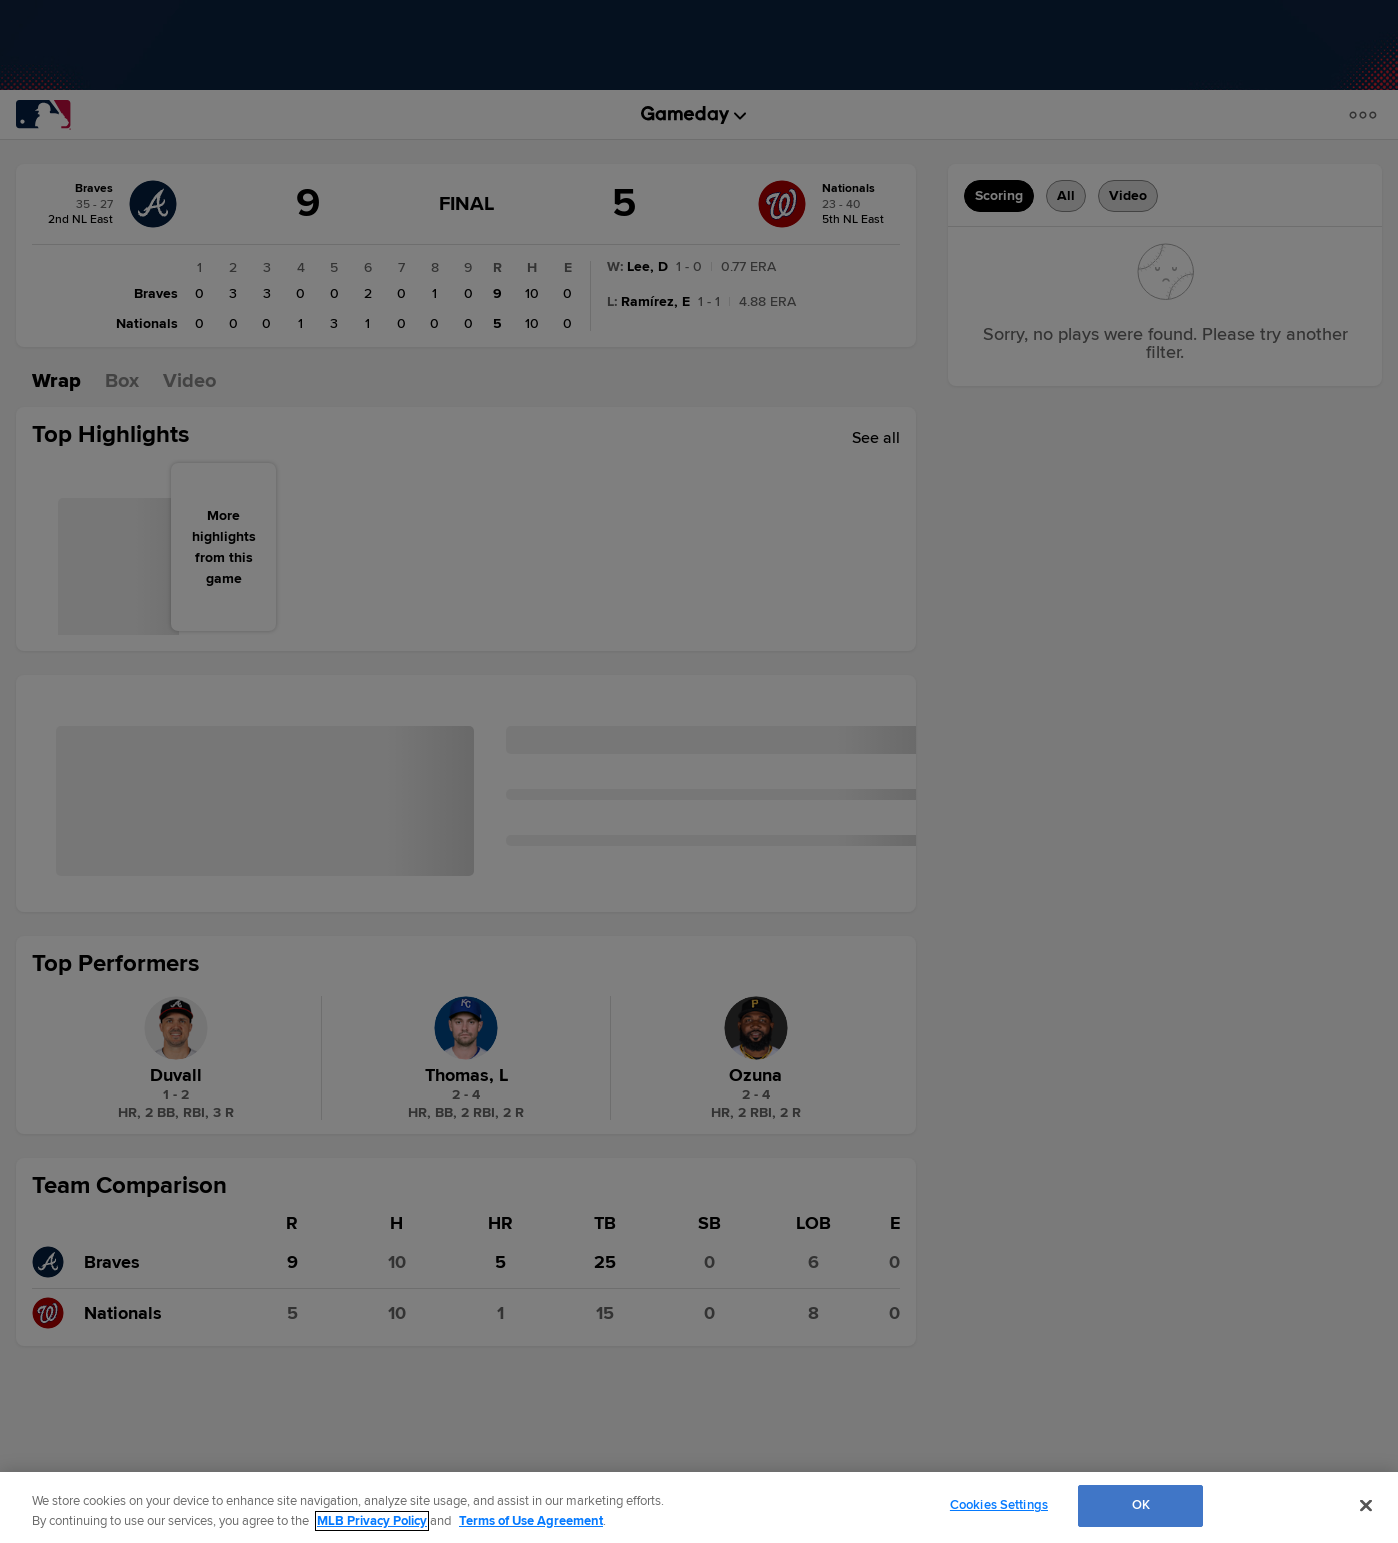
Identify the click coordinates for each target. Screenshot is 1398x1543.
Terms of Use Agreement (531, 1521)
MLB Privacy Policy (372, 1521)
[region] (699, 1507)
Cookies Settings (999, 1505)
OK (1141, 1505)
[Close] (1366, 1505)
